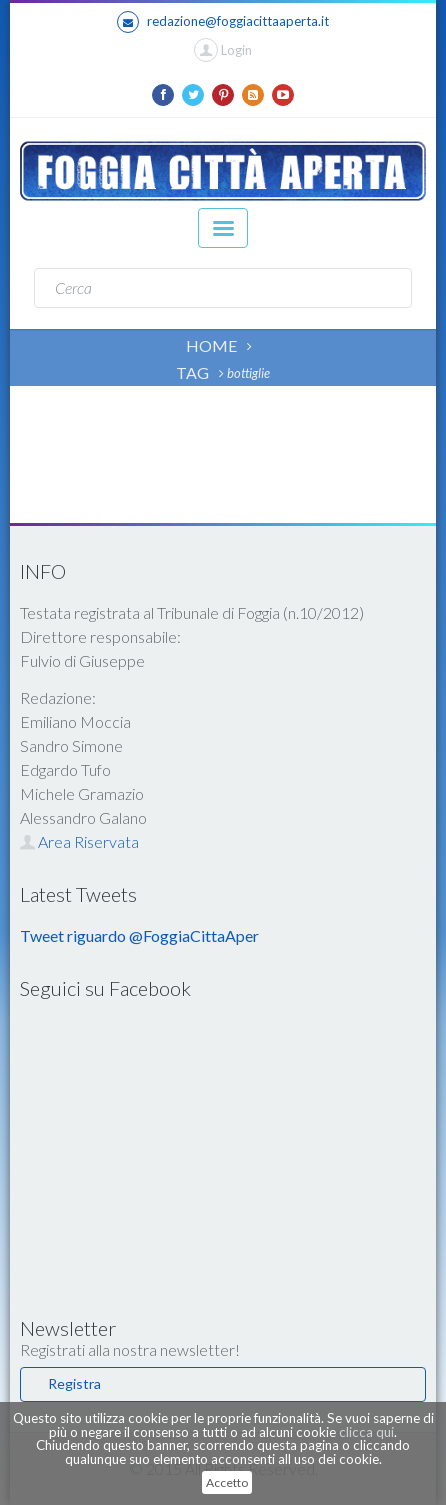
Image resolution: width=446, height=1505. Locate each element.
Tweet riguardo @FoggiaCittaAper (139, 935)
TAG (192, 372)
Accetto (227, 1482)
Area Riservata (79, 841)
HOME (211, 345)
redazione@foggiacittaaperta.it (223, 22)
